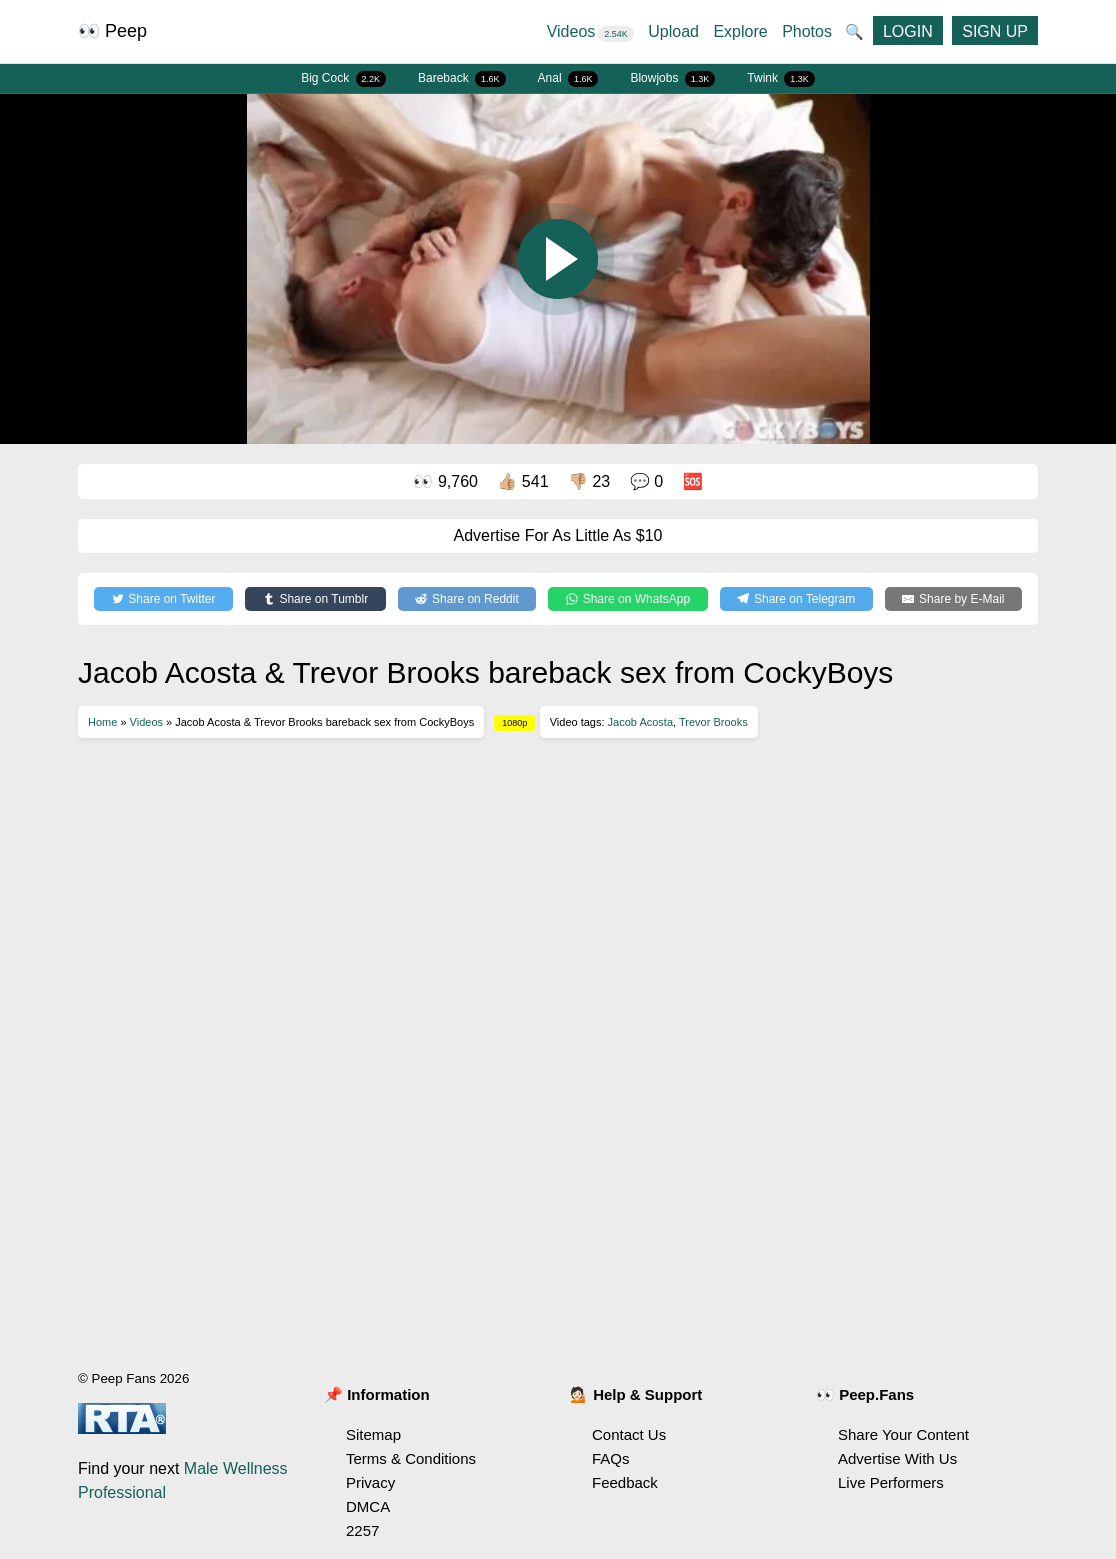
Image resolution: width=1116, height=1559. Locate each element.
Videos (590, 31)
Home (102, 722)
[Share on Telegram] (796, 599)
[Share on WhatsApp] (627, 599)
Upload (673, 31)
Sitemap (373, 1434)
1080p (514, 723)
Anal (568, 79)
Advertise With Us (897, 1458)
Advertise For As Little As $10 (558, 535)
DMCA (368, 1506)
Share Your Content (903, 1434)
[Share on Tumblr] (315, 599)
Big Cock (343, 79)
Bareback (462, 79)
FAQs (611, 1458)
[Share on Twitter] (163, 599)
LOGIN (908, 31)
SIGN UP (995, 31)
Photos (807, 31)
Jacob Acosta (640, 722)
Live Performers (891, 1482)
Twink (781, 79)
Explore (740, 31)
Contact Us (629, 1434)
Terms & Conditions (411, 1458)
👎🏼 (589, 481)
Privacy (370, 1482)
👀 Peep (112, 31)
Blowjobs (672, 79)
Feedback (625, 1482)
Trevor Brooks (713, 722)
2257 (362, 1530)
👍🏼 (522, 481)
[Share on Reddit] (467, 599)
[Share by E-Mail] (953, 599)
